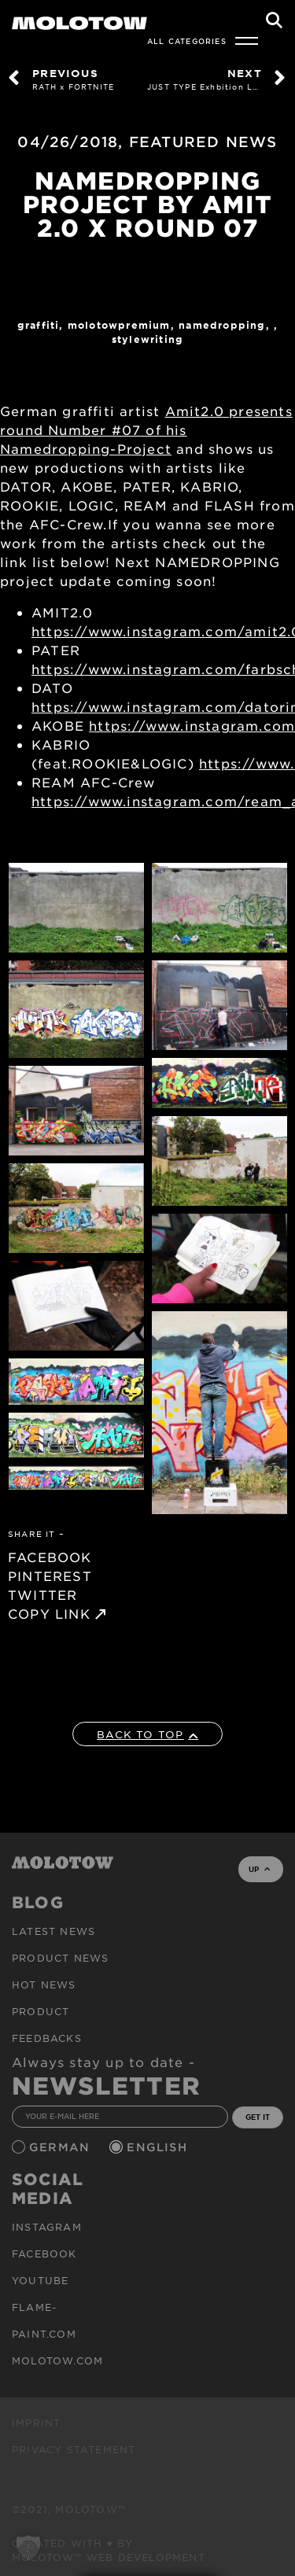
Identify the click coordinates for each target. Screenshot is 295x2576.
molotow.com (57, 2360)
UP (259, 1869)
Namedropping (222, 325)
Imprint (36, 2422)
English (159, 2147)
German (61, 2147)
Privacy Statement (73, 2449)
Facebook (44, 2253)
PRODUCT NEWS (60, 1957)
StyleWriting (147, 339)
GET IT (257, 2116)
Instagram (47, 2226)
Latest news (53, 1931)
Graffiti (38, 325)
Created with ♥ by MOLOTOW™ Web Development (108, 2550)
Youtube (40, 2280)
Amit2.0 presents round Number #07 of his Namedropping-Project (146, 429)
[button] (28, 2547)
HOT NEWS (44, 1984)
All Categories (187, 41)
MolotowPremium (119, 325)
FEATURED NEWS (203, 141)
